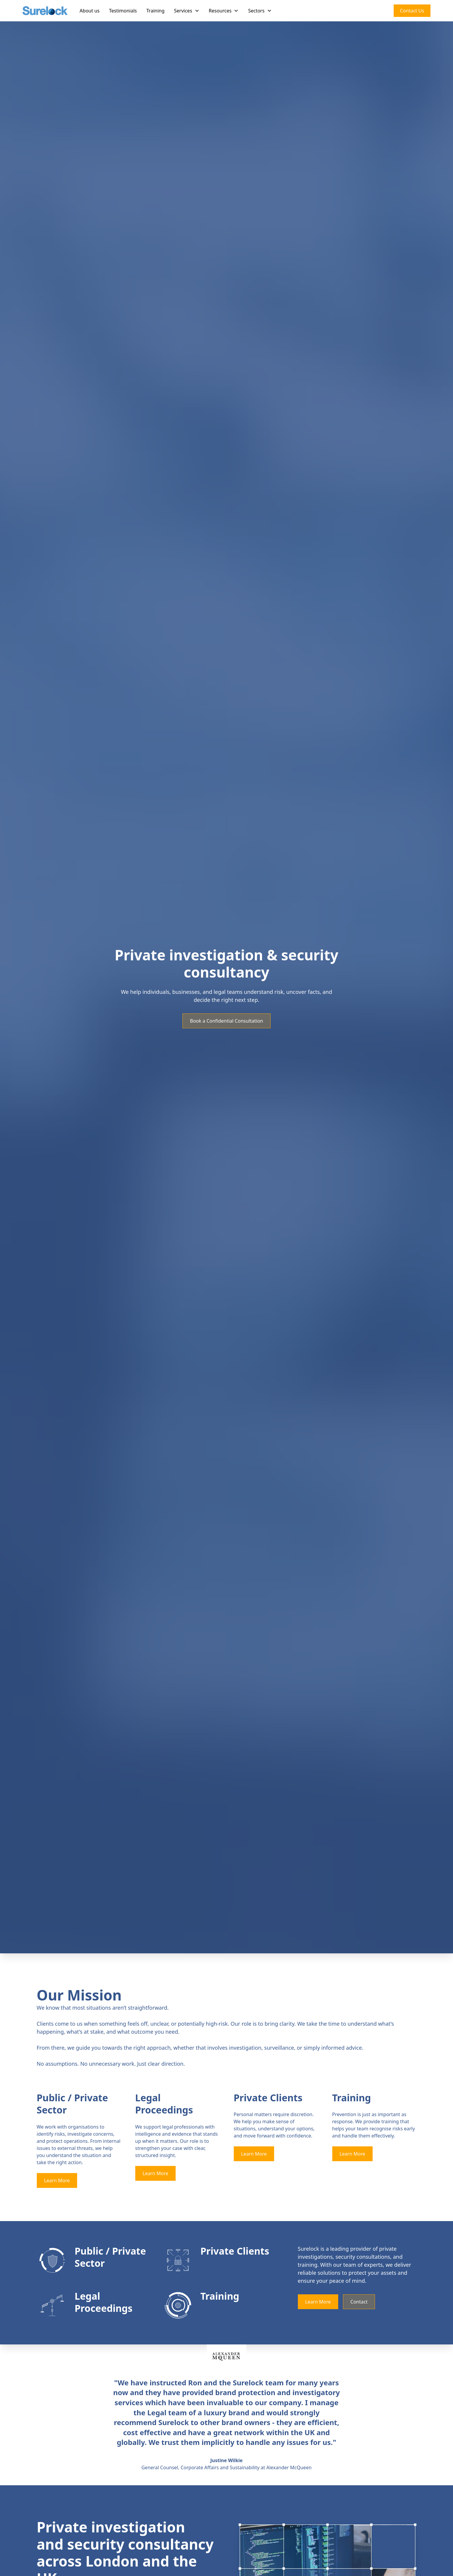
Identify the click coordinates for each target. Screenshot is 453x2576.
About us (89, 10)
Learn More (57, 2180)
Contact (359, 2301)
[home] (45, 10)
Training (155, 10)
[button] (186, 10)
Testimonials (123, 10)
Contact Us (412, 10)
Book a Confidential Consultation (226, 1021)
